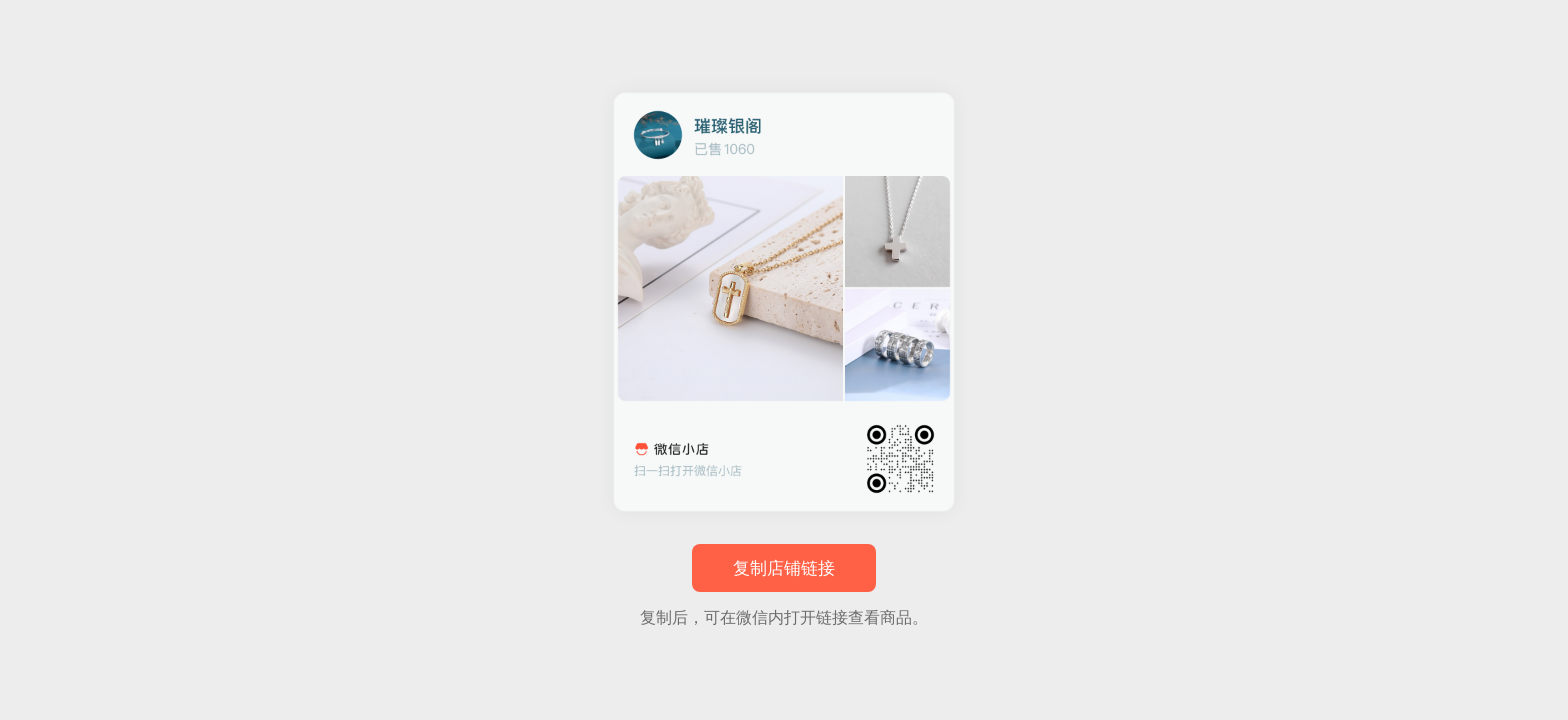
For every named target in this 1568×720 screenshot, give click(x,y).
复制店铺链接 (784, 568)
